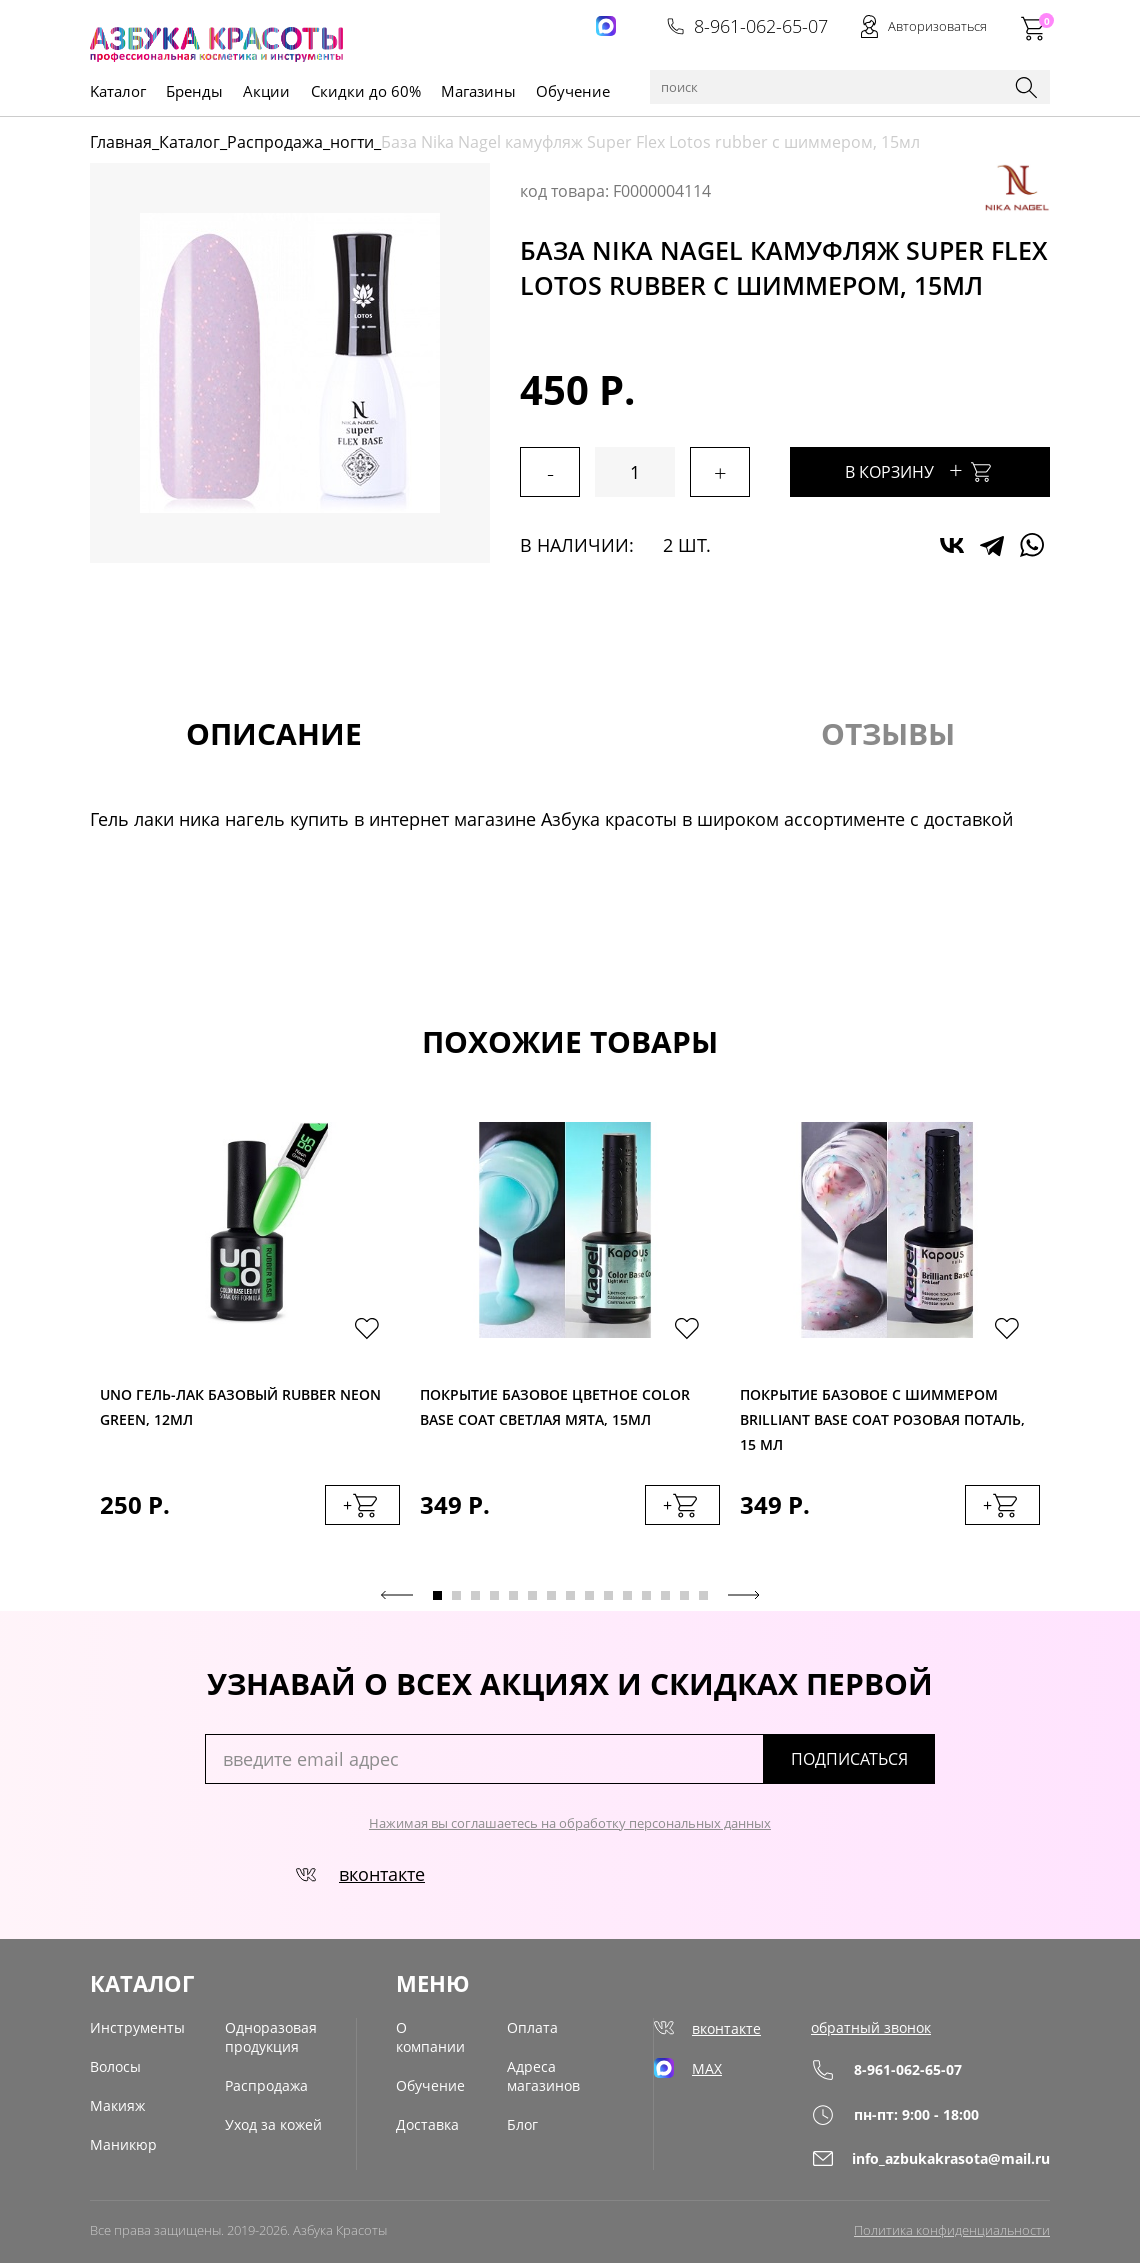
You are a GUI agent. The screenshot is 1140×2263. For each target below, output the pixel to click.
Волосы (115, 2066)
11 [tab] (627, 1595)
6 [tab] (532, 1595)
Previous (397, 1595)
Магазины (478, 91)
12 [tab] (646, 1595)
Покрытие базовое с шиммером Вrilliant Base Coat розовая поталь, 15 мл (882, 1414)
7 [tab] (551, 1595)
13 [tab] (665, 1595)
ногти (352, 142)
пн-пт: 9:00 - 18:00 (895, 2114)
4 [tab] (494, 1595)
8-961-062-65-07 (747, 26)
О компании (430, 2037)
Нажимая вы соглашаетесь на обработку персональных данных (570, 1823)
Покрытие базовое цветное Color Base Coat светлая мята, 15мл (555, 1407)
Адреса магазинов (543, 2076)
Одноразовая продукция (271, 2037)
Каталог (189, 142)
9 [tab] (589, 1595)
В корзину (920, 469)
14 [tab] (684, 1595)
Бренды (194, 91)
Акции (266, 91)
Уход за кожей (273, 2124)
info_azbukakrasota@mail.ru (930, 2158)
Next (744, 1595)
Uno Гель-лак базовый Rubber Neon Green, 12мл (240, 1407)
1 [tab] (437, 1595)
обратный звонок (871, 2027)
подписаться (849, 1759)
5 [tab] (513, 1595)
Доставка (427, 2124)
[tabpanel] (250, 1343)
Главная (121, 142)
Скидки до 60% (366, 91)
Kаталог (118, 91)
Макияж (117, 2105)
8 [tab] (570, 1595)
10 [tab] (608, 1595)
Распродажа (275, 142)
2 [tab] (456, 1595)
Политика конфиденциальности (952, 2230)
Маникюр (123, 2144)
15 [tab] (703, 1595)
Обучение (573, 91)
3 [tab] (475, 1595)
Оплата (532, 2027)
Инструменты (137, 2027)
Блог (522, 2124)
